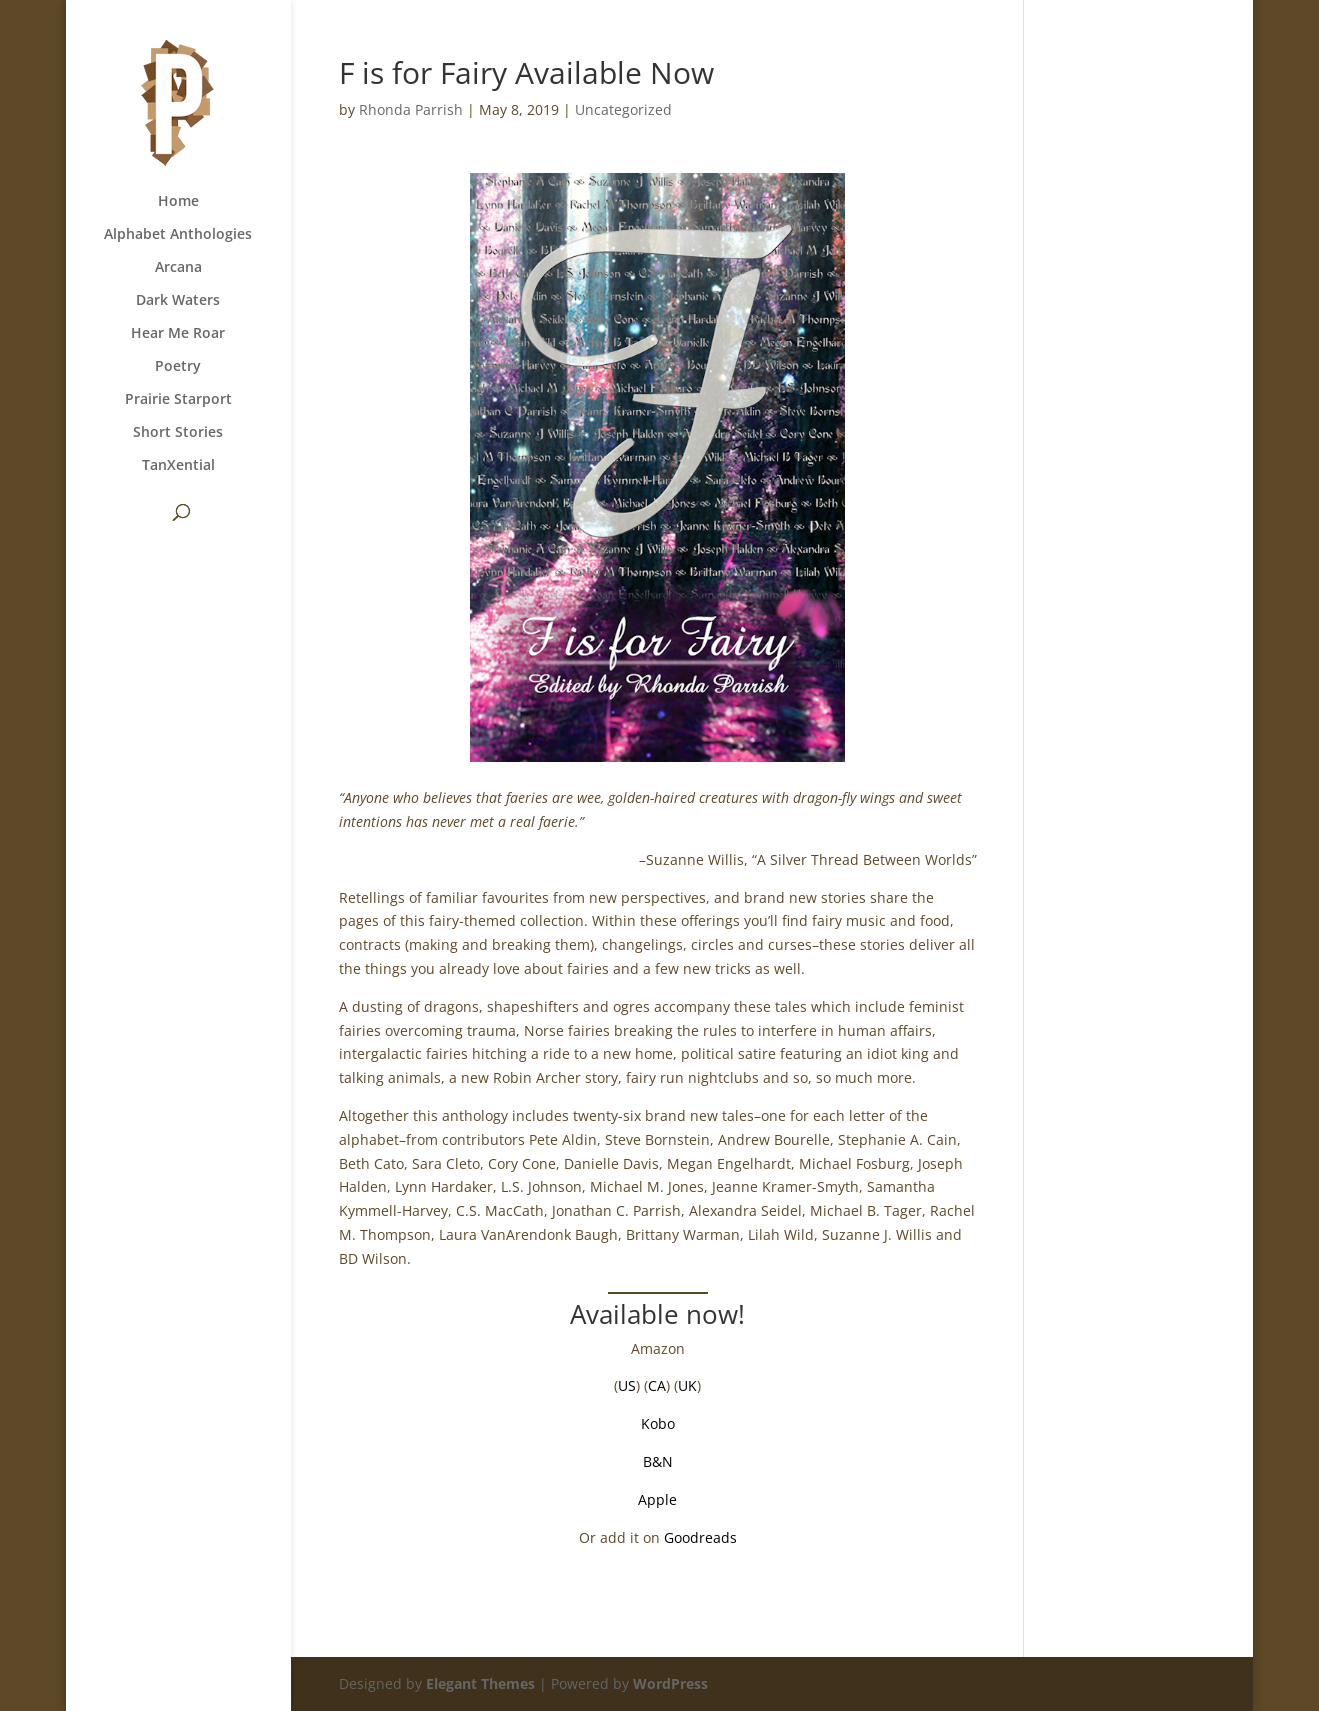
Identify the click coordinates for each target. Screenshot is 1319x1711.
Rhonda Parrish (411, 109)
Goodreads (700, 1537)
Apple (657, 1499)
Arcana (178, 268)
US (627, 1385)
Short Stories (178, 433)
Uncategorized (623, 109)
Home (178, 202)
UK (687, 1385)
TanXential (178, 466)
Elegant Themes (480, 1683)
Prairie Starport (178, 400)
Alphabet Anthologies (178, 235)
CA (657, 1385)
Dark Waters (178, 301)
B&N (658, 1461)
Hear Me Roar (178, 334)
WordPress (670, 1683)
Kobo (658, 1423)
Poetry (178, 367)
